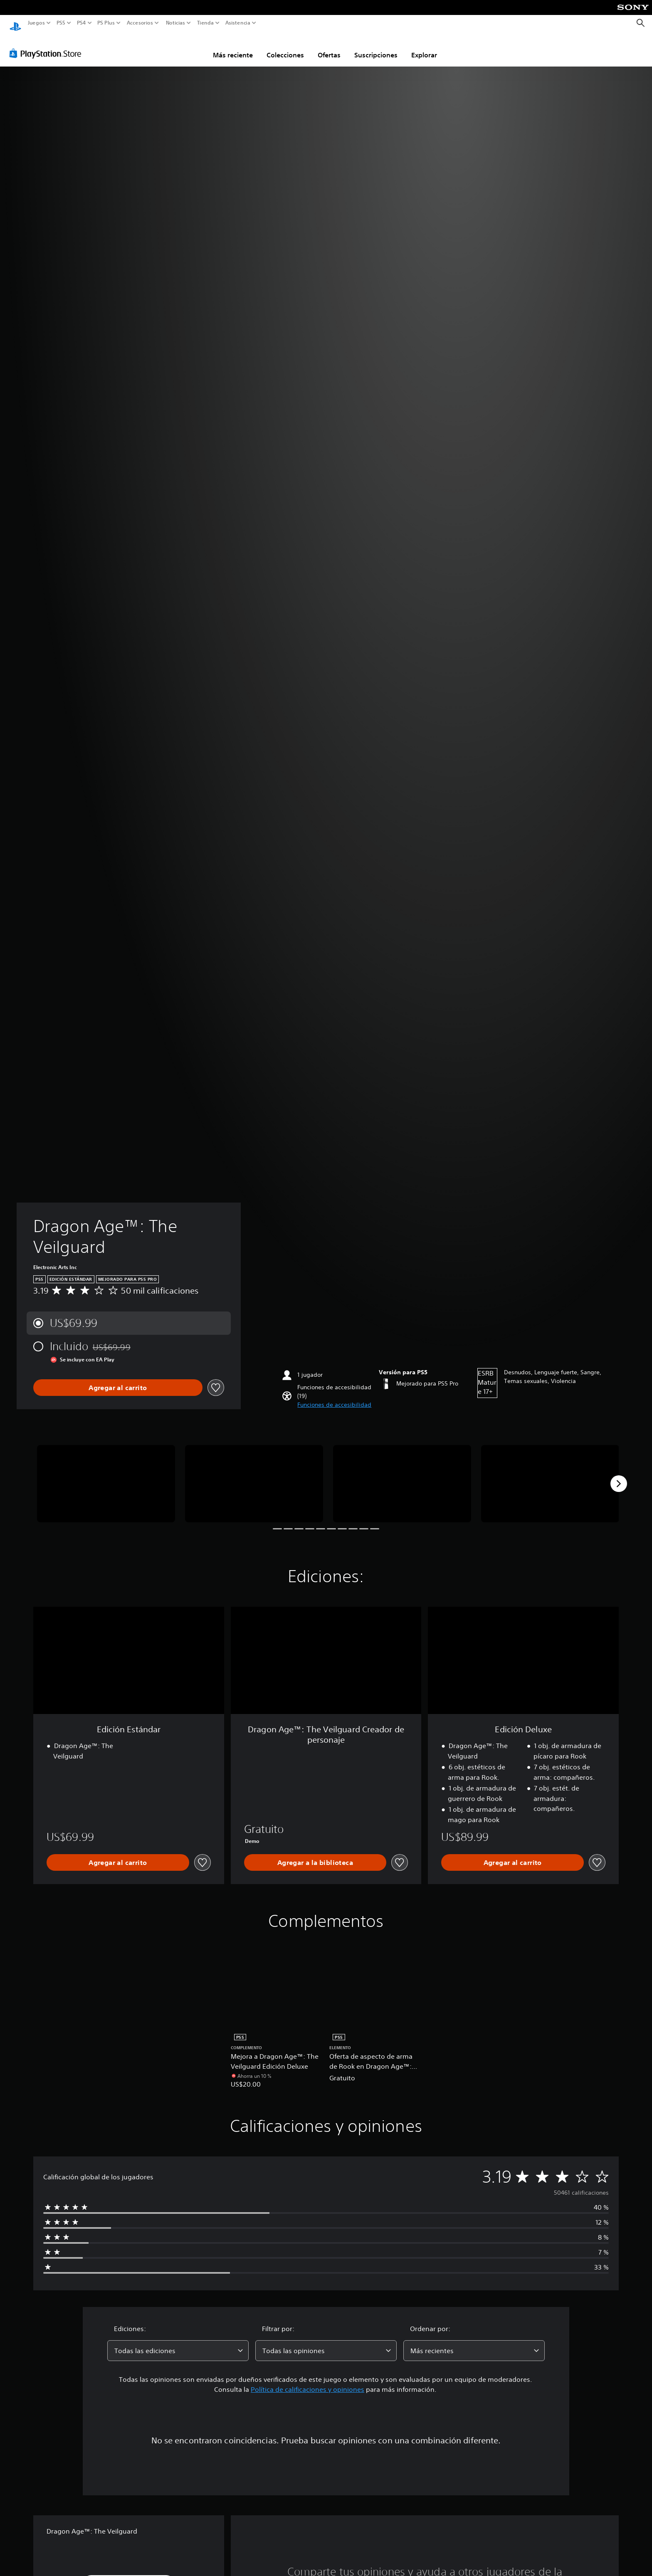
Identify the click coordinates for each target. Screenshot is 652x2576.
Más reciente (233, 47)
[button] (334, 1397)
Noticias (175, 23)
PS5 (61, 23)
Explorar (424, 47)
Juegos (36, 23)
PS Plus (105, 23)
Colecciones (285, 47)
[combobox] (178, 2342)
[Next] (618, 1475)
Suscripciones (376, 47)
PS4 (81, 23)
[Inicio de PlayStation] (15, 23)
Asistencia (237, 23)
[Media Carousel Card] (106, 1476)
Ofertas (329, 47)
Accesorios (139, 23)
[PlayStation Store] (48, 45)
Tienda (205, 23)
